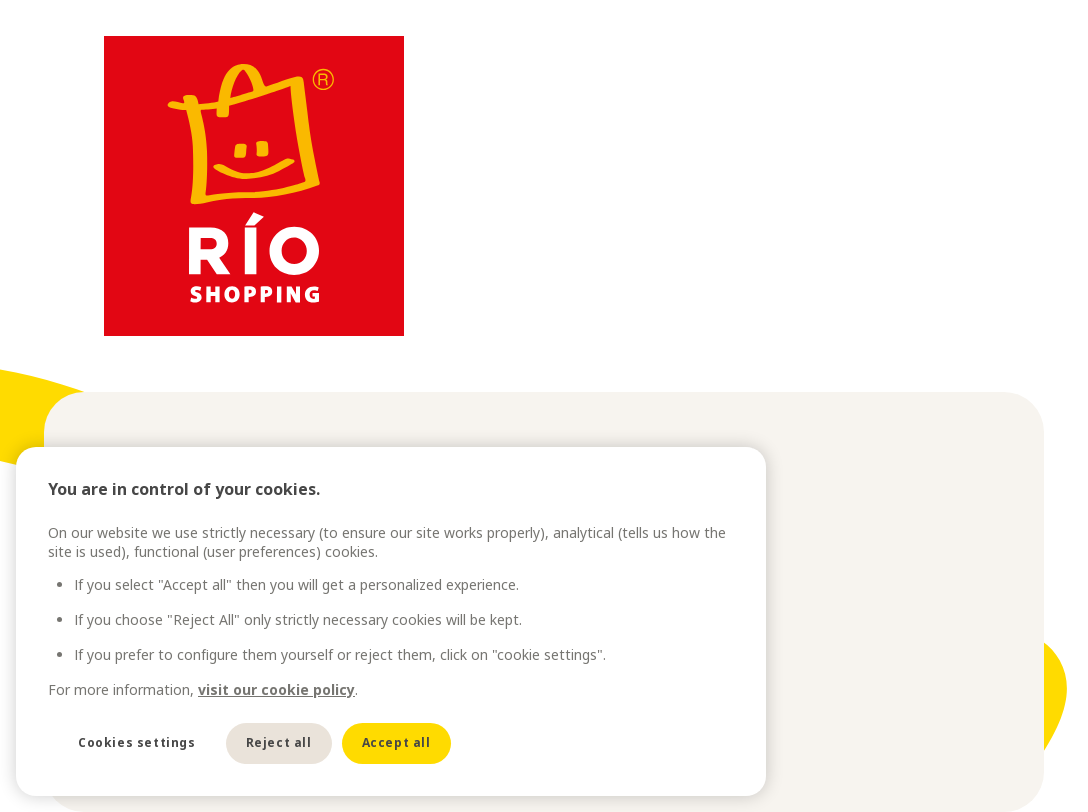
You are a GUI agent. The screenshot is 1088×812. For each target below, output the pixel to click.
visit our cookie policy (276, 689)
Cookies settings (137, 742)
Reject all (279, 742)
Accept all (396, 742)
